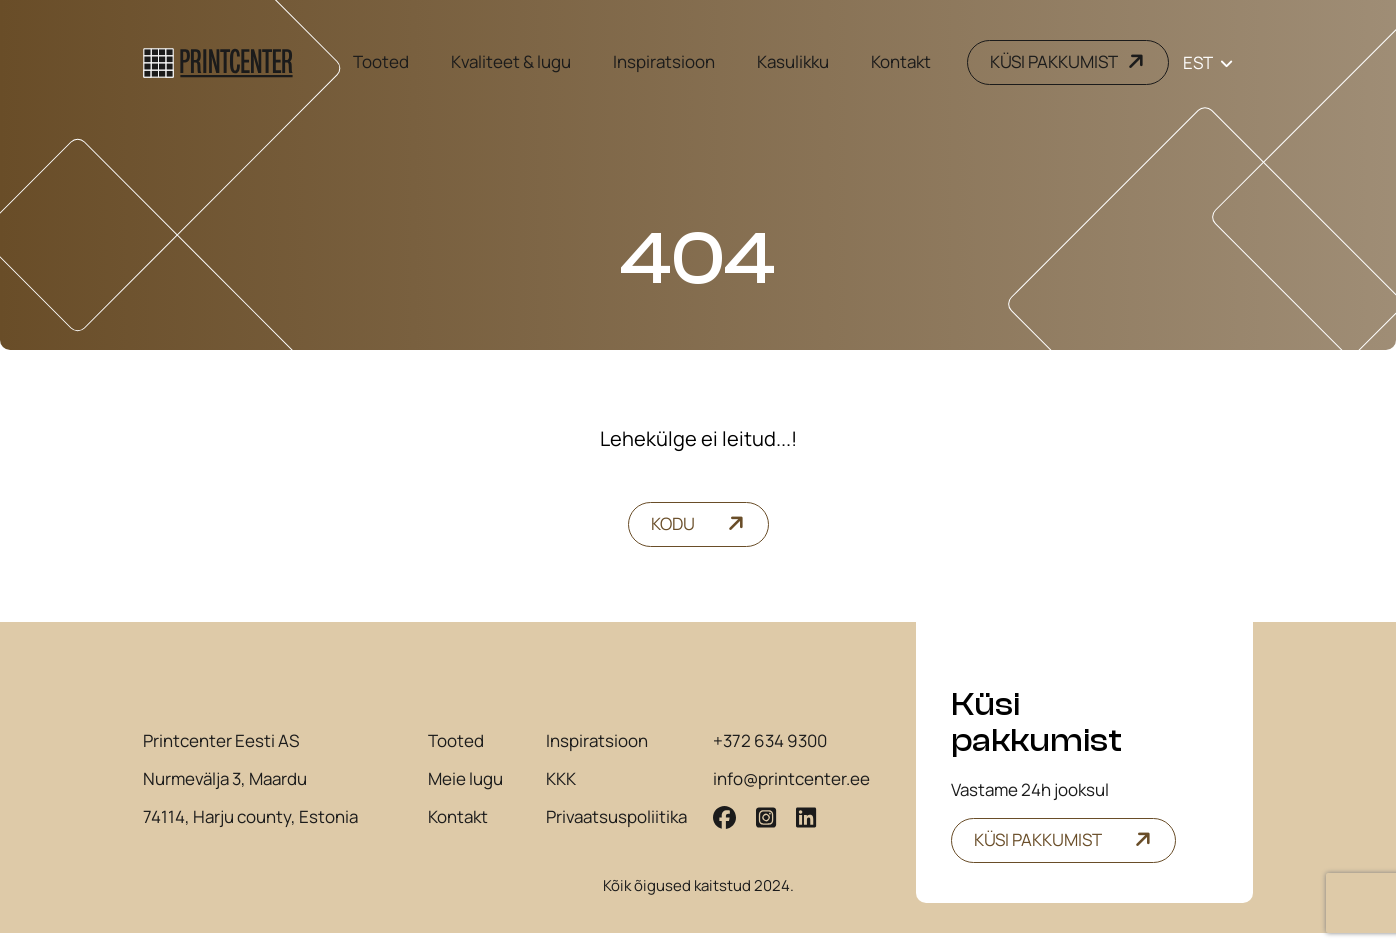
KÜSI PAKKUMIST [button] (1054, 62)
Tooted (381, 61)
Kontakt (901, 61)
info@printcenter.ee (791, 797)
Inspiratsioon (664, 61)
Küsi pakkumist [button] (1038, 839)
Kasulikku (793, 61)
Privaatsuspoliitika (616, 835)
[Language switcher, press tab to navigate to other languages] (1208, 62)
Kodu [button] (673, 523)
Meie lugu (465, 797)
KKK (561, 797)
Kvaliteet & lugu (511, 61)
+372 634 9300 (770, 759)
